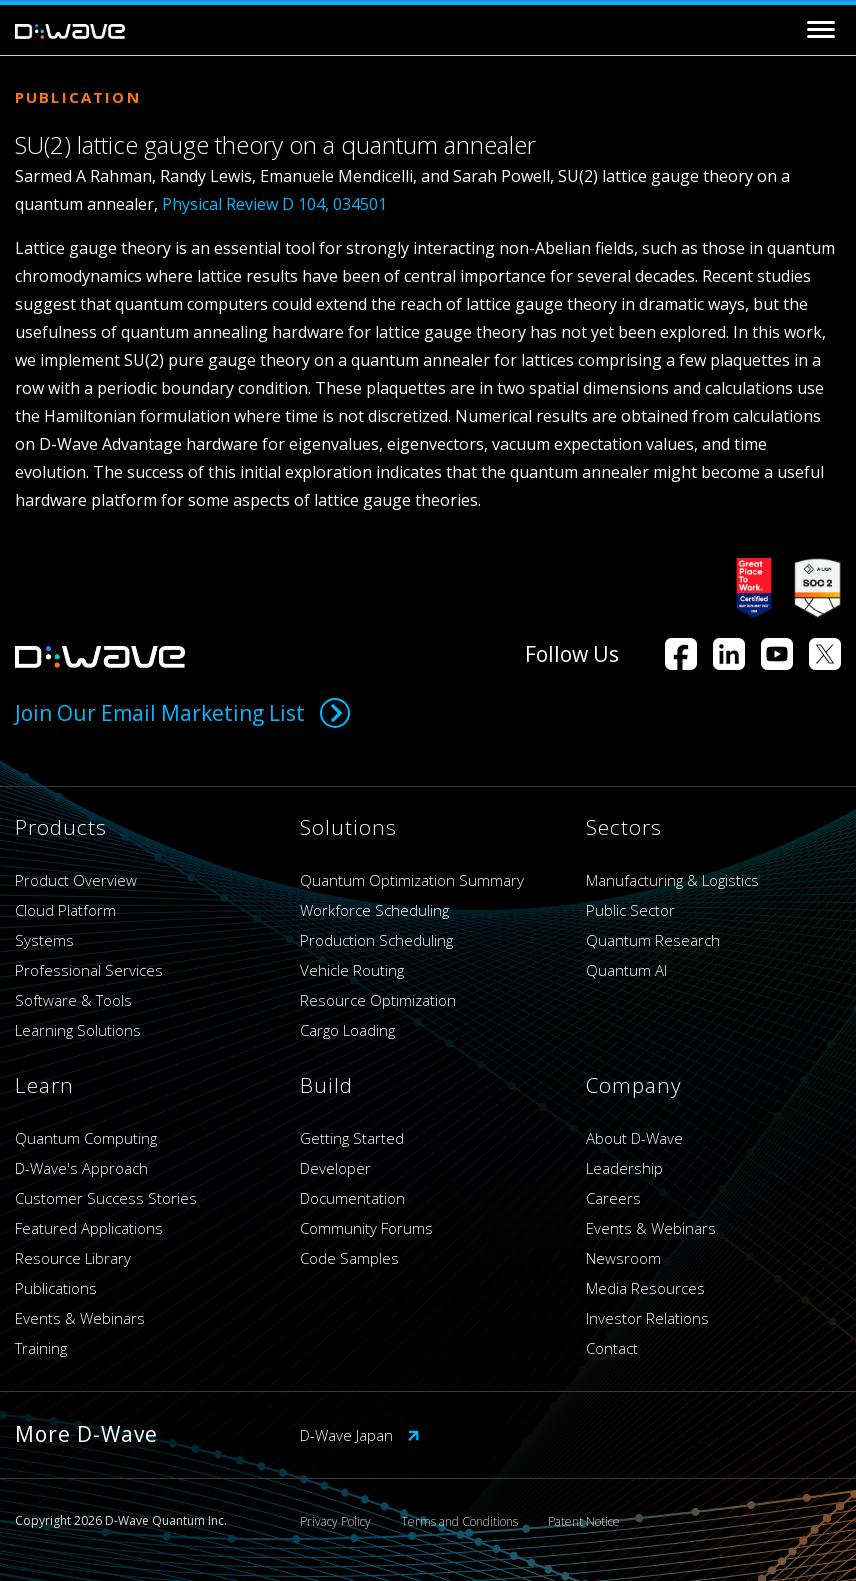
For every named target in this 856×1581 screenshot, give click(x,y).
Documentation (352, 1198)
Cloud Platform (65, 910)
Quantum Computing (86, 1138)
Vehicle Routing (352, 970)
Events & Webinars (80, 1318)
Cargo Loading (347, 1030)
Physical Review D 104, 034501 (274, 204)
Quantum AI (626, 970)
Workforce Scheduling (374, 910)
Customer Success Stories (106, 1198)
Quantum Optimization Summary (412, 880)
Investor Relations (647, 1318)
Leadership (624, 1168)
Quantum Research (653, 940)
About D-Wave (634, 1138)
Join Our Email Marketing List (182, 713)
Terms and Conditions (459, 1521)
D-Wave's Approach (81, 1168)
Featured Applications (89, 1228)
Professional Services (89, 970)
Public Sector (630, 910)
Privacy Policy (335, 1521)
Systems (44, 940)
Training (41, 1348)
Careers (613, 1198)
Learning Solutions (78, 1030)
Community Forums (366, 1228)
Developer (335, 1168)
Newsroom (623, 1258)
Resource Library (73, 1258)
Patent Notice (584, 1521)
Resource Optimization (378, 1000)
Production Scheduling (376, 940)
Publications (56, 1288)
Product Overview (76, 880)
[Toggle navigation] (821, 29)
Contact (612, 1348)
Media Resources (645, 1288)
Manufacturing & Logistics (672, 880)
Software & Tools (73, 1000)
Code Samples (349, 1258)
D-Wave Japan (360, 1435)
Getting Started (352, 1138)
